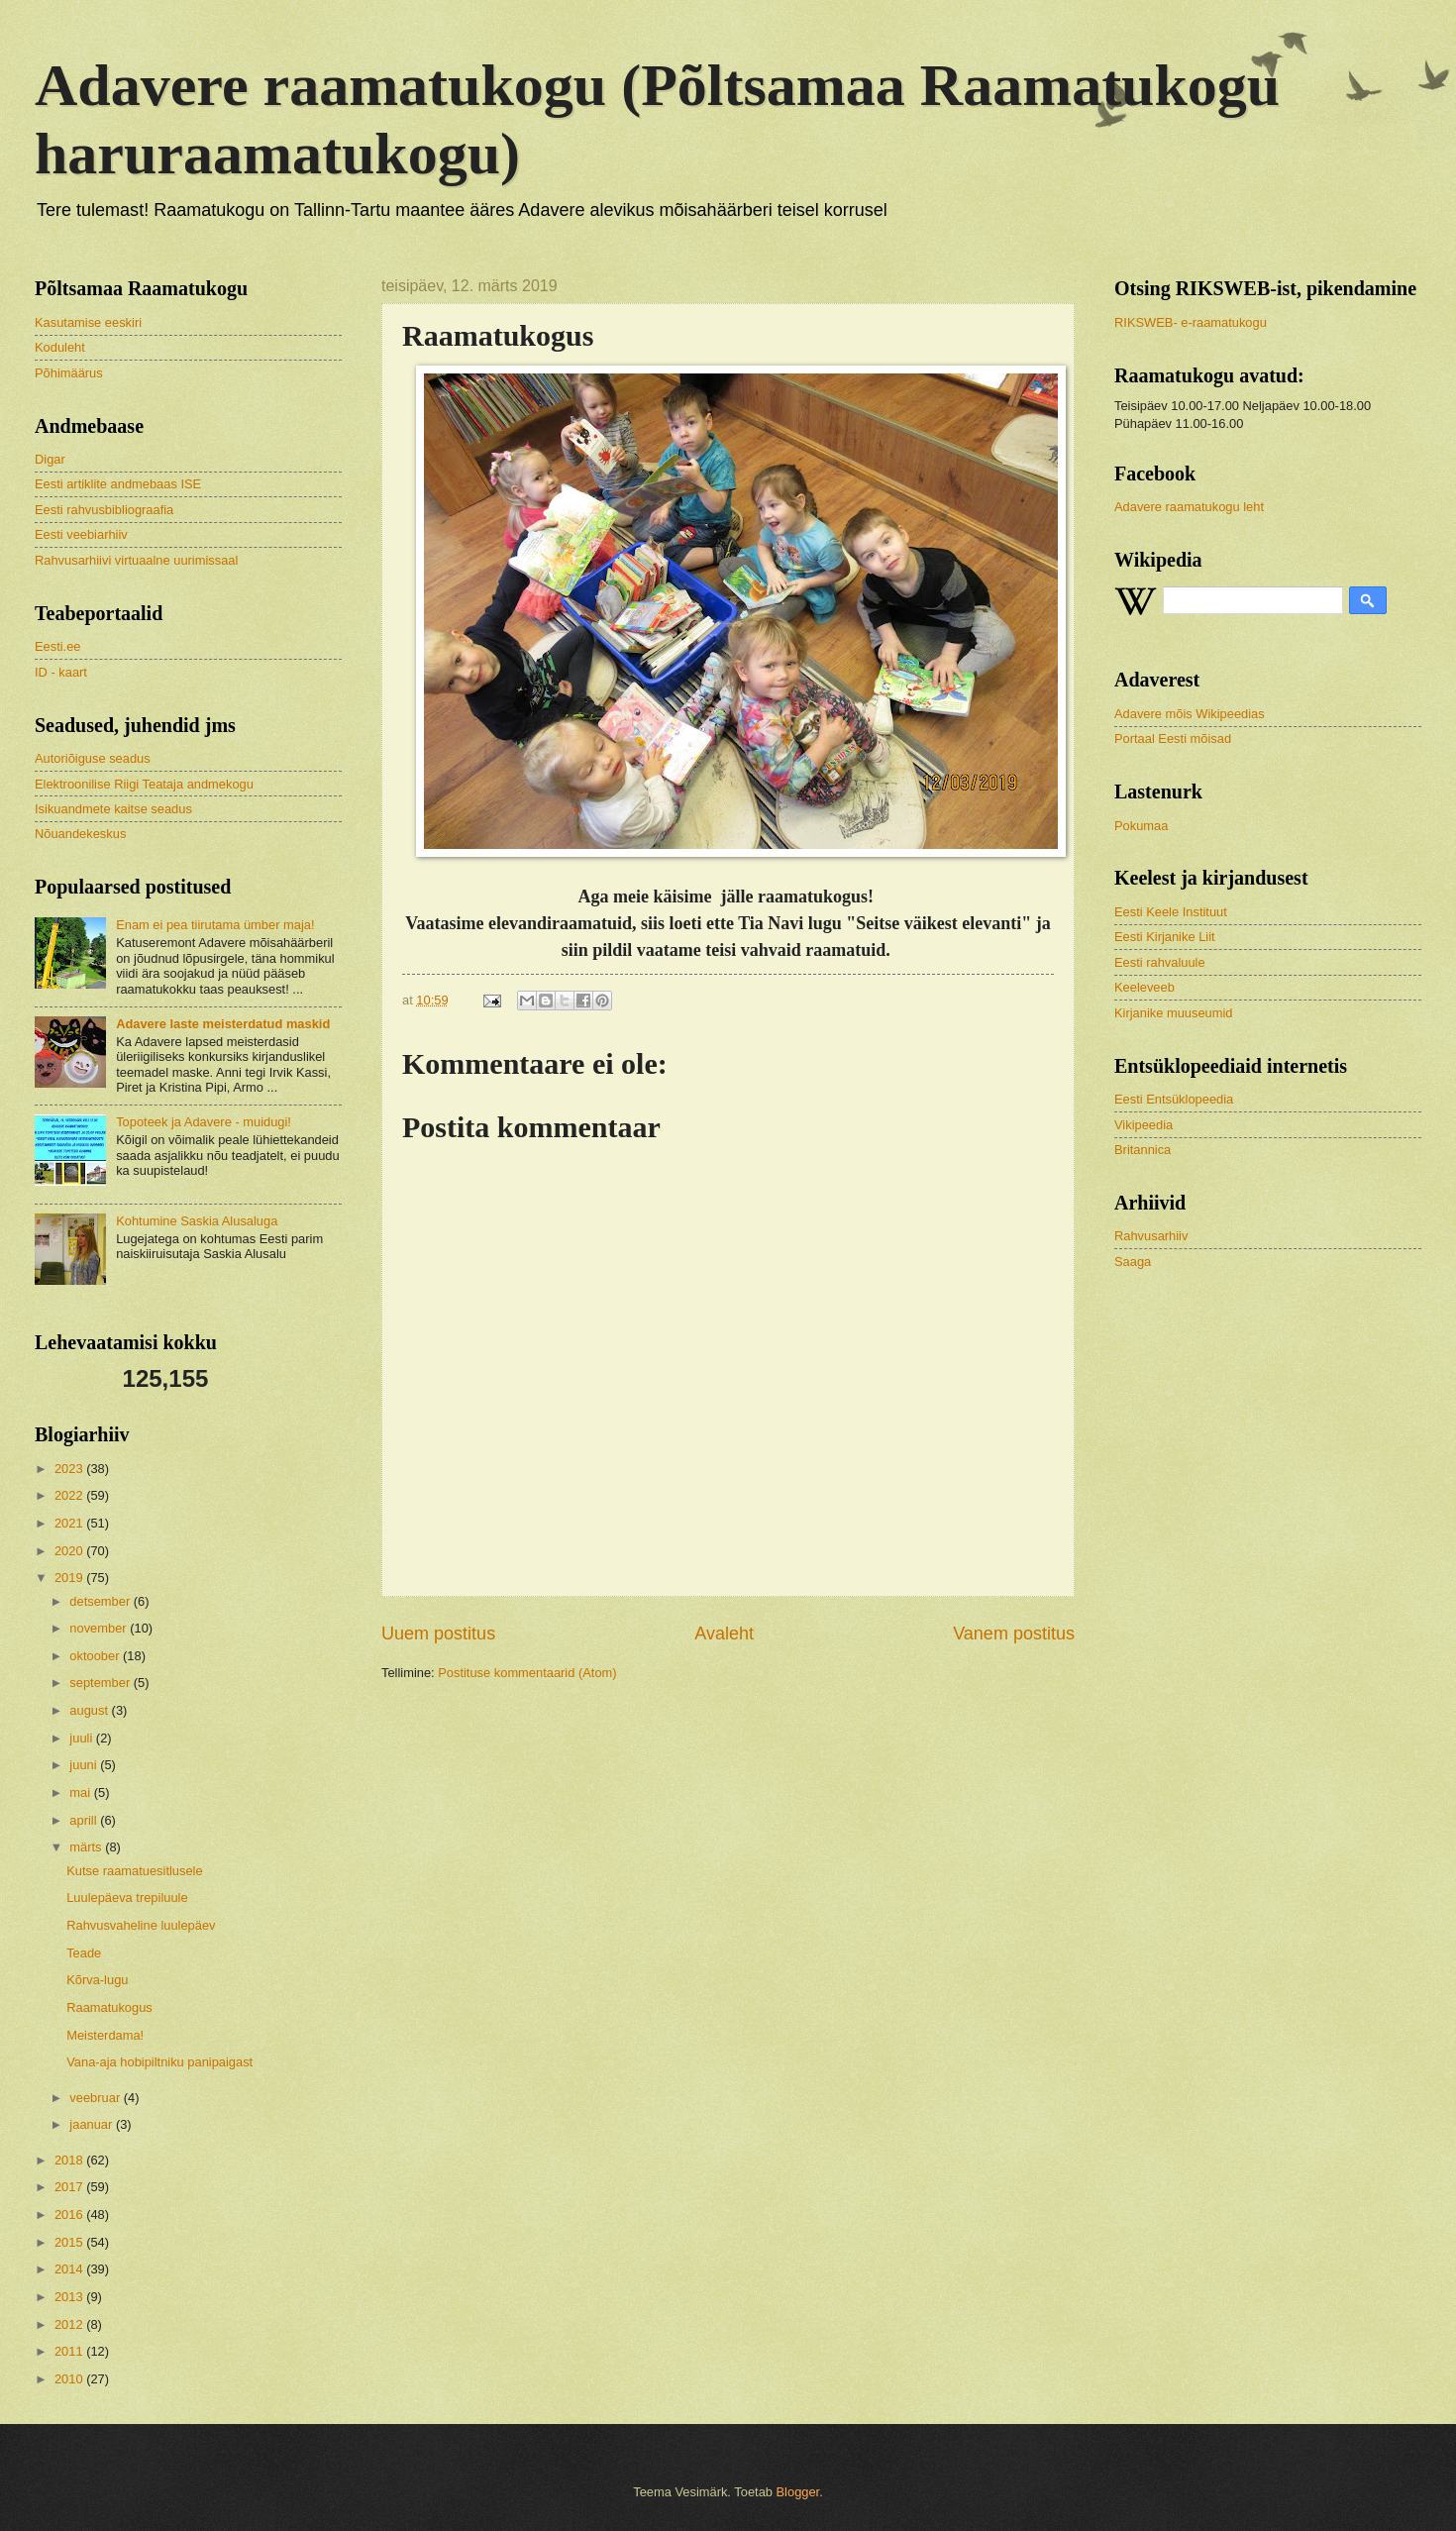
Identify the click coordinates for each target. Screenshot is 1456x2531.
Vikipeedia (1143, 1124)
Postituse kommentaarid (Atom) (527, 1672)
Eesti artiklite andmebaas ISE (118, 483)
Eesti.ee (58, 646)
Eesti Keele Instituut (1170, 911)
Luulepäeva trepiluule (126, 1897)
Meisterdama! (105, 2035)
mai (81, 1792)
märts (87, 1847)
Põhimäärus (69, 373)
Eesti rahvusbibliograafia (104, 509)
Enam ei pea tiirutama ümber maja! (215, 924)
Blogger (798, 2491)
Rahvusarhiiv (1151, 1235)
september (101, 1682)
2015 (70, 2242)
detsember (101, 1601)
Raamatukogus (109, 2007)
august (90, 1710)
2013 (70, 2296)
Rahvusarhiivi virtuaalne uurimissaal (136, 560)
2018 (70, 2160)
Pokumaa (1141, 825)
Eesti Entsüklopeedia (1173, 1099)
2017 (70, 2186)
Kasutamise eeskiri (88, 322)
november (99, 1628)
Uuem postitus (438, 1633)
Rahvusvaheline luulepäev (140, 1925)
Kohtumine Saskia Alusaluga (196, 1220)
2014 (70, 2269)
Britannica (1142, 1149)
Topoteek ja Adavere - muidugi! (203, 1121)
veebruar (96, 2097)
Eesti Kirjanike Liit (1164, 936)
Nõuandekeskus (80, 833)
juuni (84, 1764)
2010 (70, 2379)
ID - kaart (61, 672)
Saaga (1132, 1261)
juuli (82, 1738)
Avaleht (724, 1633)
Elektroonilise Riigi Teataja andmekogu (144, 784)
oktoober (96, 1655)
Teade (83, 1953)
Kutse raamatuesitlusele (134, 1870)
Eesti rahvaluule (1159, 962)
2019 (70, 1577)
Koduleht (60, 347)
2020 (70, 1550)
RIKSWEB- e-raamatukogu (1190, 322)
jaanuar (92, 2124)
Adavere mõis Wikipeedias (1189, 713)
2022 (70, 1495)
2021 (70, 1523)
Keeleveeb (1144, 987)
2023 (70, 1468)
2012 (70, 2324)
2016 (70, 2214)
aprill (84, 1820)
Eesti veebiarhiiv (81, 534)
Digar (50, 459)
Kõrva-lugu (97, 1979)
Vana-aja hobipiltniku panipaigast (159, 2062)
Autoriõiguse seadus (93, 758)
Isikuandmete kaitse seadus (113, 808)
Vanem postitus (1014, 1633)
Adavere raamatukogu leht (1189, 506)
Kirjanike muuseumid (1173, 1012)
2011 (70, 2351)
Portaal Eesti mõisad (1172, 738)
